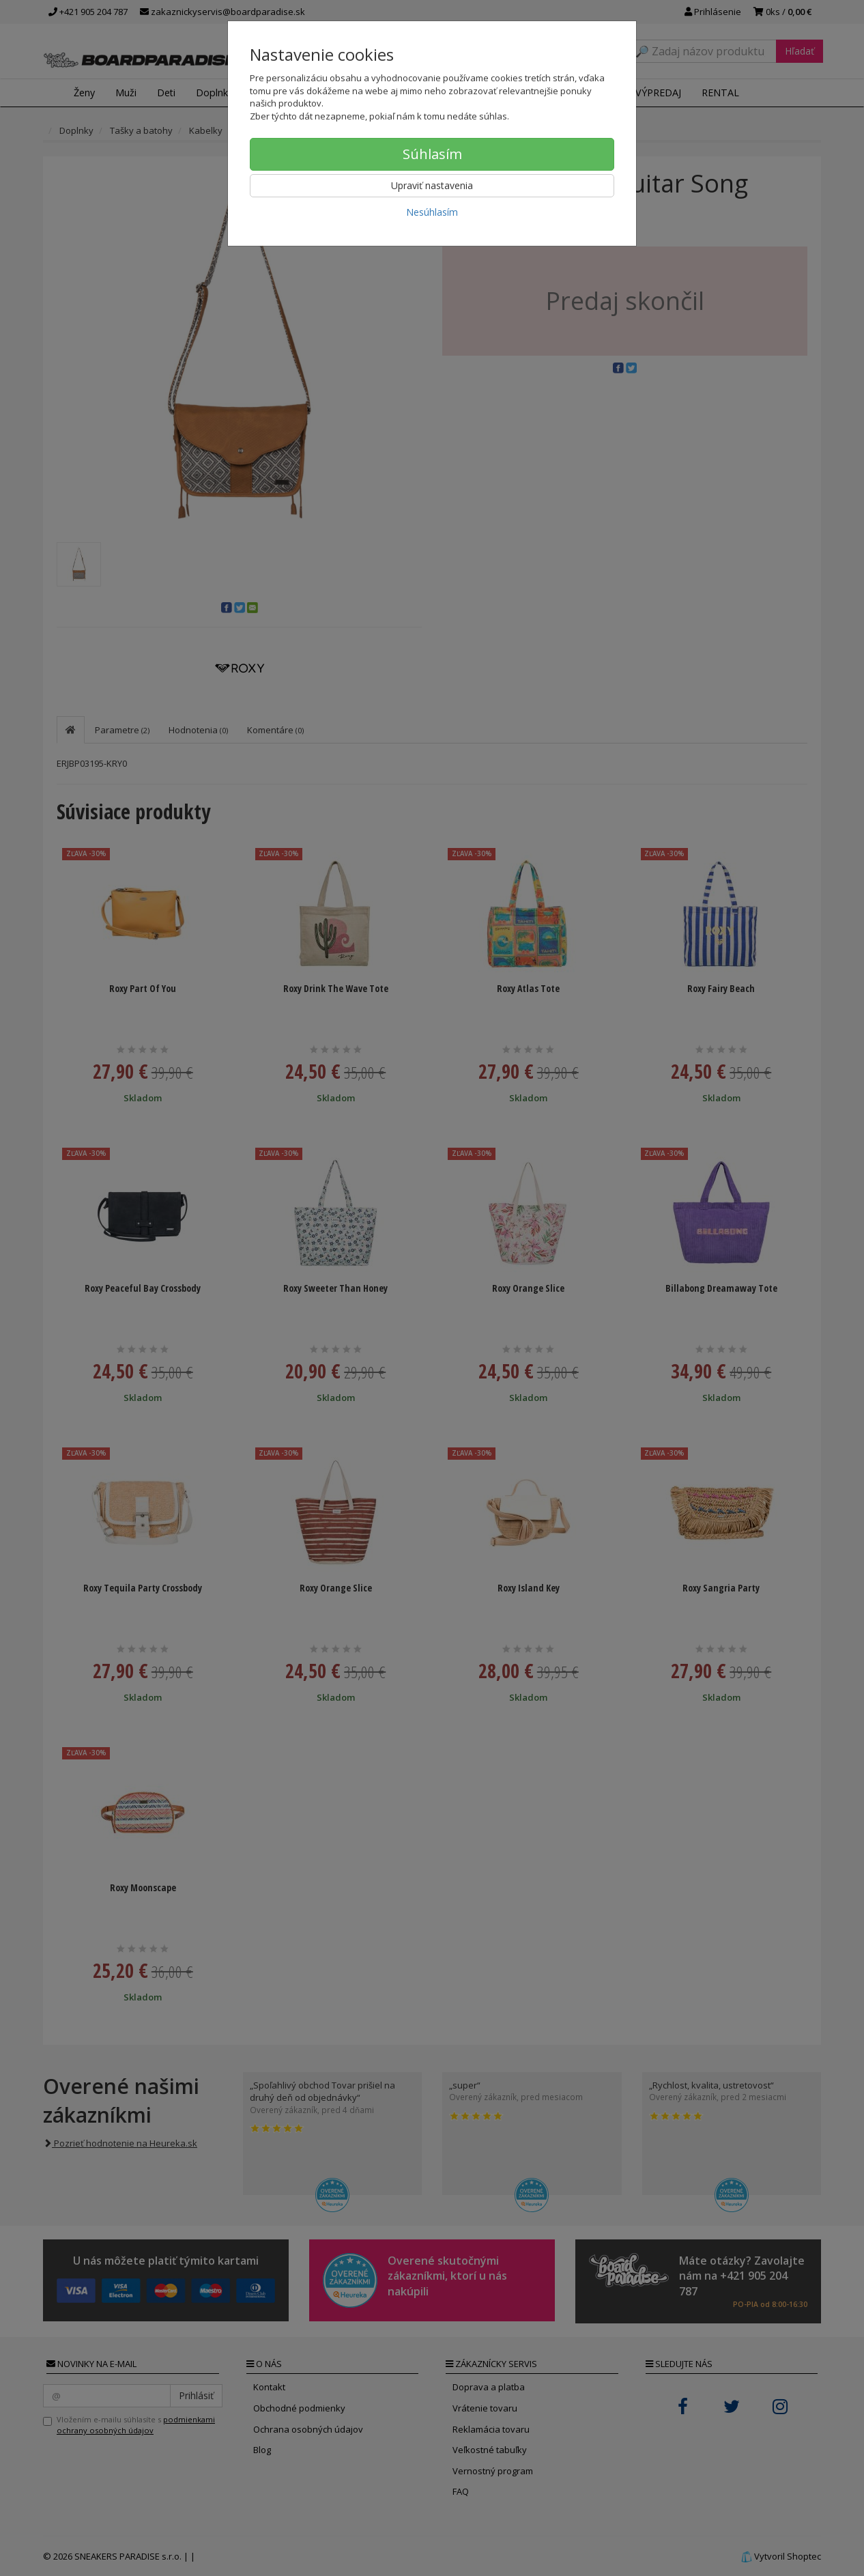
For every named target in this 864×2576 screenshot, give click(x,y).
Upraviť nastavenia (432, 185)
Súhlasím (432, 154)
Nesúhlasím (432, 212)
